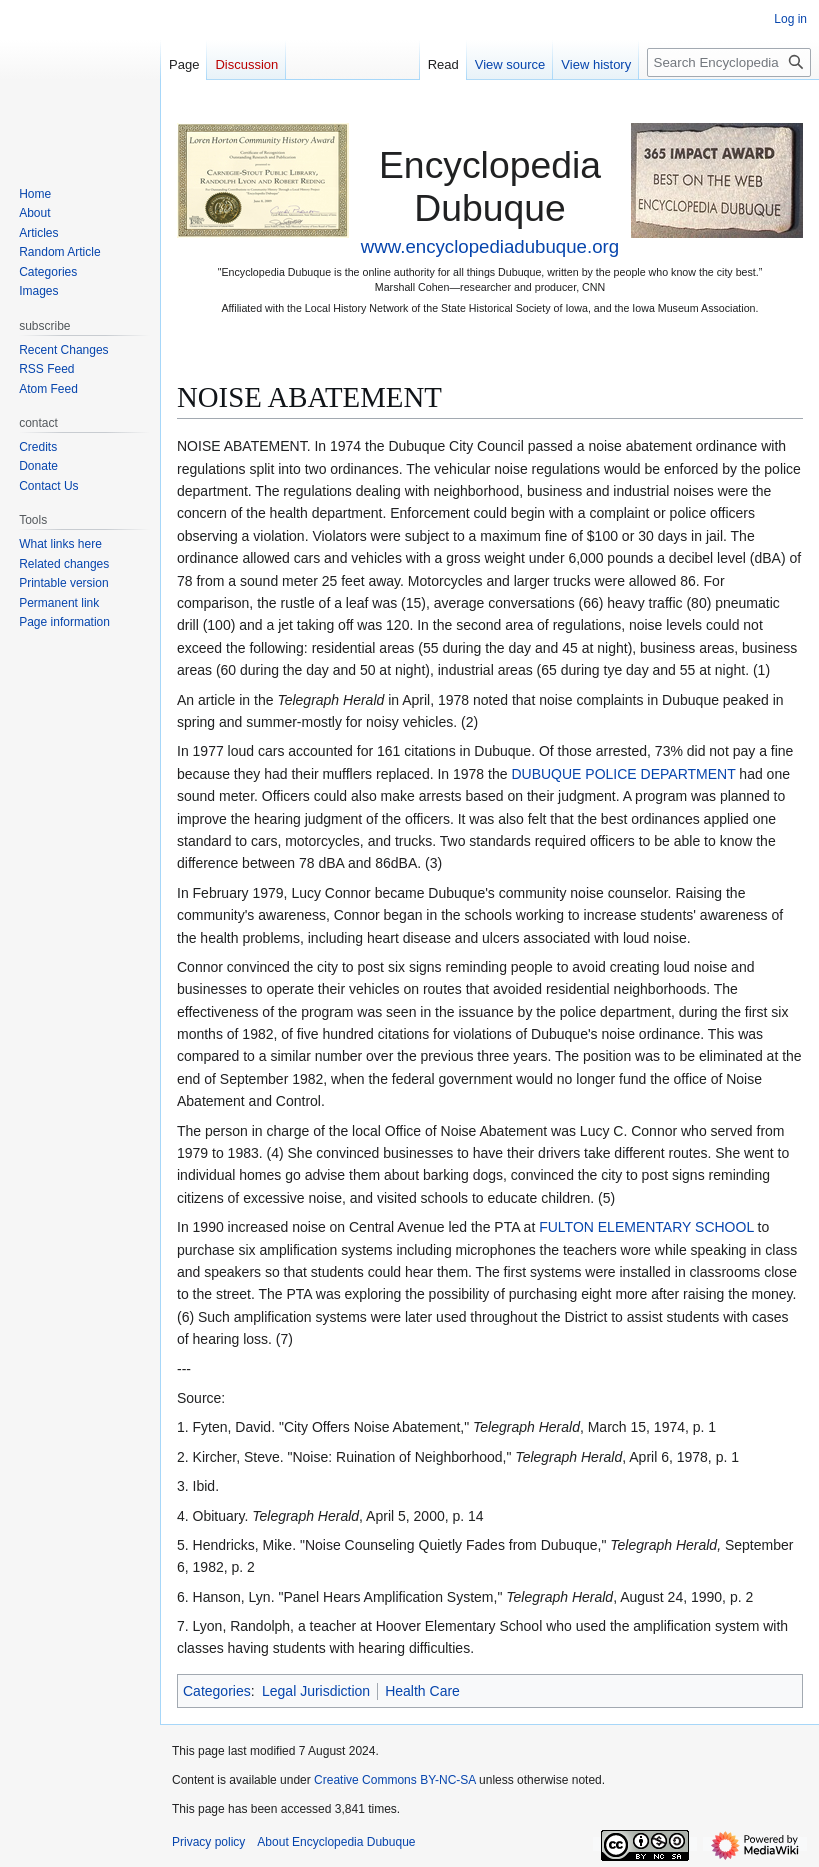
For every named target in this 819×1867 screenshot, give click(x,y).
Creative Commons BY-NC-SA (395, 1780)
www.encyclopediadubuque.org (490, 246)
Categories (217, 1691)
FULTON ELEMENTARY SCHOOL (646, 1227)
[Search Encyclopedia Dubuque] (729, 62)
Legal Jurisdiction (316, 1691)
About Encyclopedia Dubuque (336, 1842)
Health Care (422, 1691)
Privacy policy (208, 1842)
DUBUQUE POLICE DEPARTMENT (623, 774)
